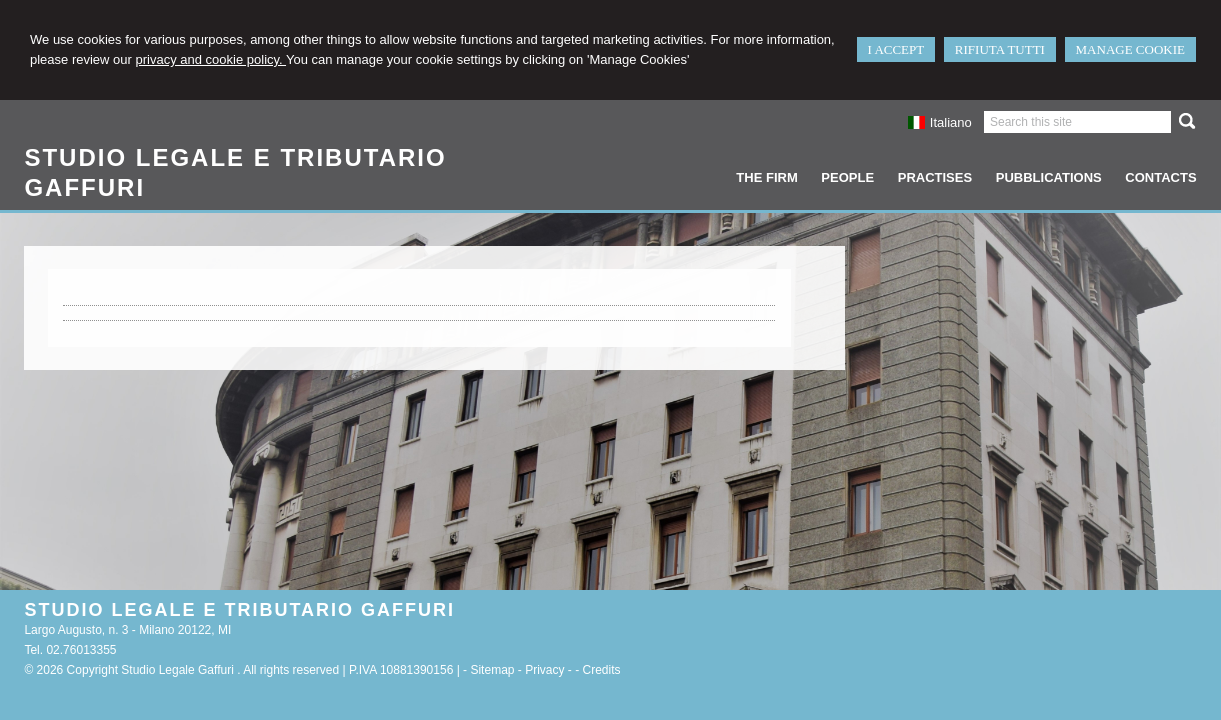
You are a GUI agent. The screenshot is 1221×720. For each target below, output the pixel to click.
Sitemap (492, 670)
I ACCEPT (896, 49)
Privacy (544, 670)
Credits (602, 670)
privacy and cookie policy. (211, 59)
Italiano (940, 122)
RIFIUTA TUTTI (1000, 49)
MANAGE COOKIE (1130, 49)
